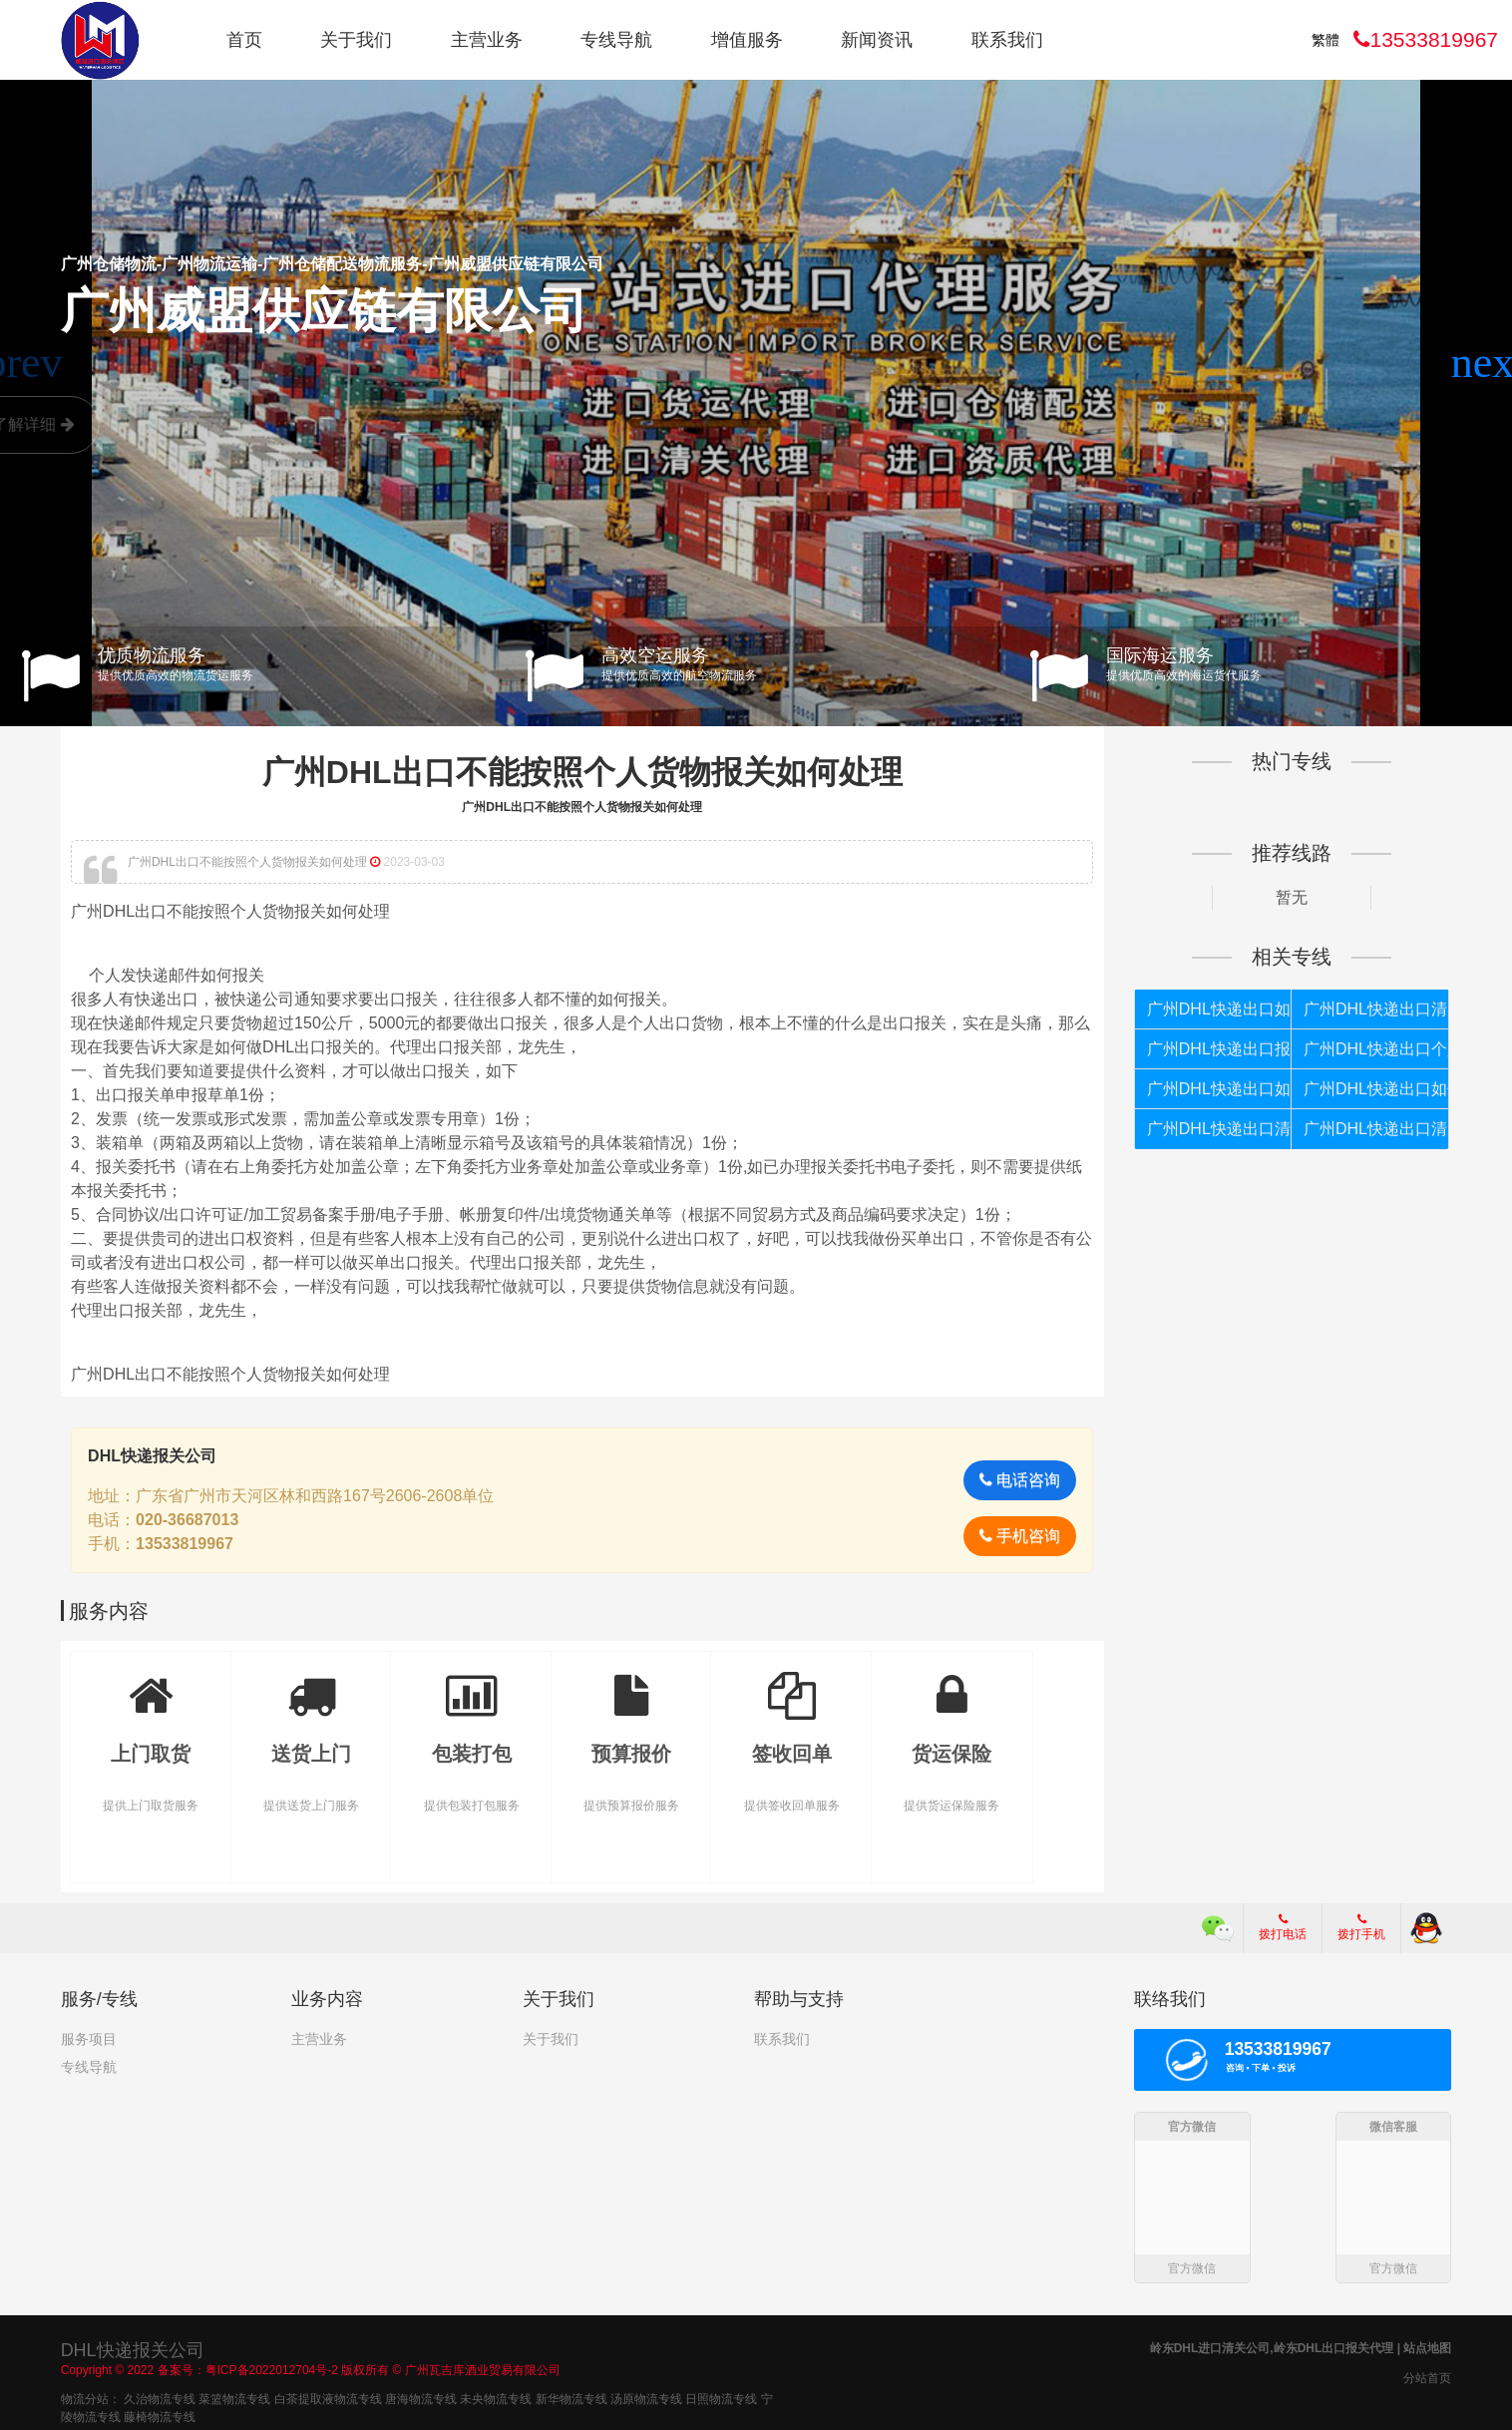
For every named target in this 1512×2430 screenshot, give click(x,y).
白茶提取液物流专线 (328, 2399)
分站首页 (1427, 2378)
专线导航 (616, 40)
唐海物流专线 (421, 2399)
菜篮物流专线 (234, 2399)
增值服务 (747, 40)
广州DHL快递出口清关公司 (1376, 1128)
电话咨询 (1019, 1479)
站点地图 (1427, 2348)
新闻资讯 (877, 40)
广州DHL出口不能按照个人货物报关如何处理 (582, 772)
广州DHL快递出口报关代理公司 (1219, 1048)
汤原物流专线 (646, 2399)
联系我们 (1007, 40)
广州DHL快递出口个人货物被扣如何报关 (1376, 1048)
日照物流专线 (721, 2399)
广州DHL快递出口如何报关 (1219, 1009)
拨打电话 (1283, 1927)
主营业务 (487, 40)
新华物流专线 (571, 2399)
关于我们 (356, 40)
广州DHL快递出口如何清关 (1219, 1088)
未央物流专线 (496, 2399)
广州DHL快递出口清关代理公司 (1376, 1009)
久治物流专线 (159, 2399)
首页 (244, 40)
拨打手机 (1361, 1927)
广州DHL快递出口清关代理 (1219, 1128)
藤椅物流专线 (159, 2417)
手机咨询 (1019, 1535)
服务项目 (89, 2039)
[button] (1488, 363)
